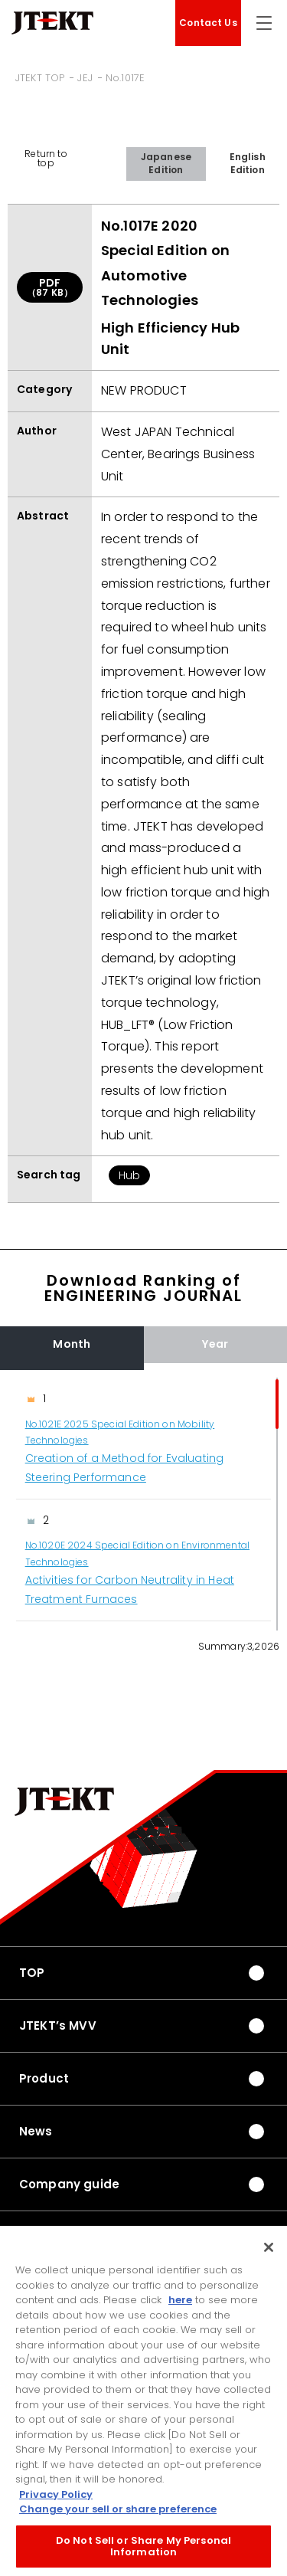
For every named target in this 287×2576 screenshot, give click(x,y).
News (36, 2131)
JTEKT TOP (39, 77)
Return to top (45, 158)
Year (215, 1344)
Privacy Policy (56, 2496)
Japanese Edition (166, 163)
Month (71, 1344)
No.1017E (125, 77)
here (180, 2303)
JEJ (84, 77)
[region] (143, 1504)
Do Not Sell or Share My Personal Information (143, 2548)
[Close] (268, 2250)
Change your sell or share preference (118, 2512)
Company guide (69, 2184)
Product (44, 2078)
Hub (129, 1175)
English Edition (248, 163)
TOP (31, 1973)
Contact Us (208, 22)
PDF (50, 287)
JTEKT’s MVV (57, 2025)
